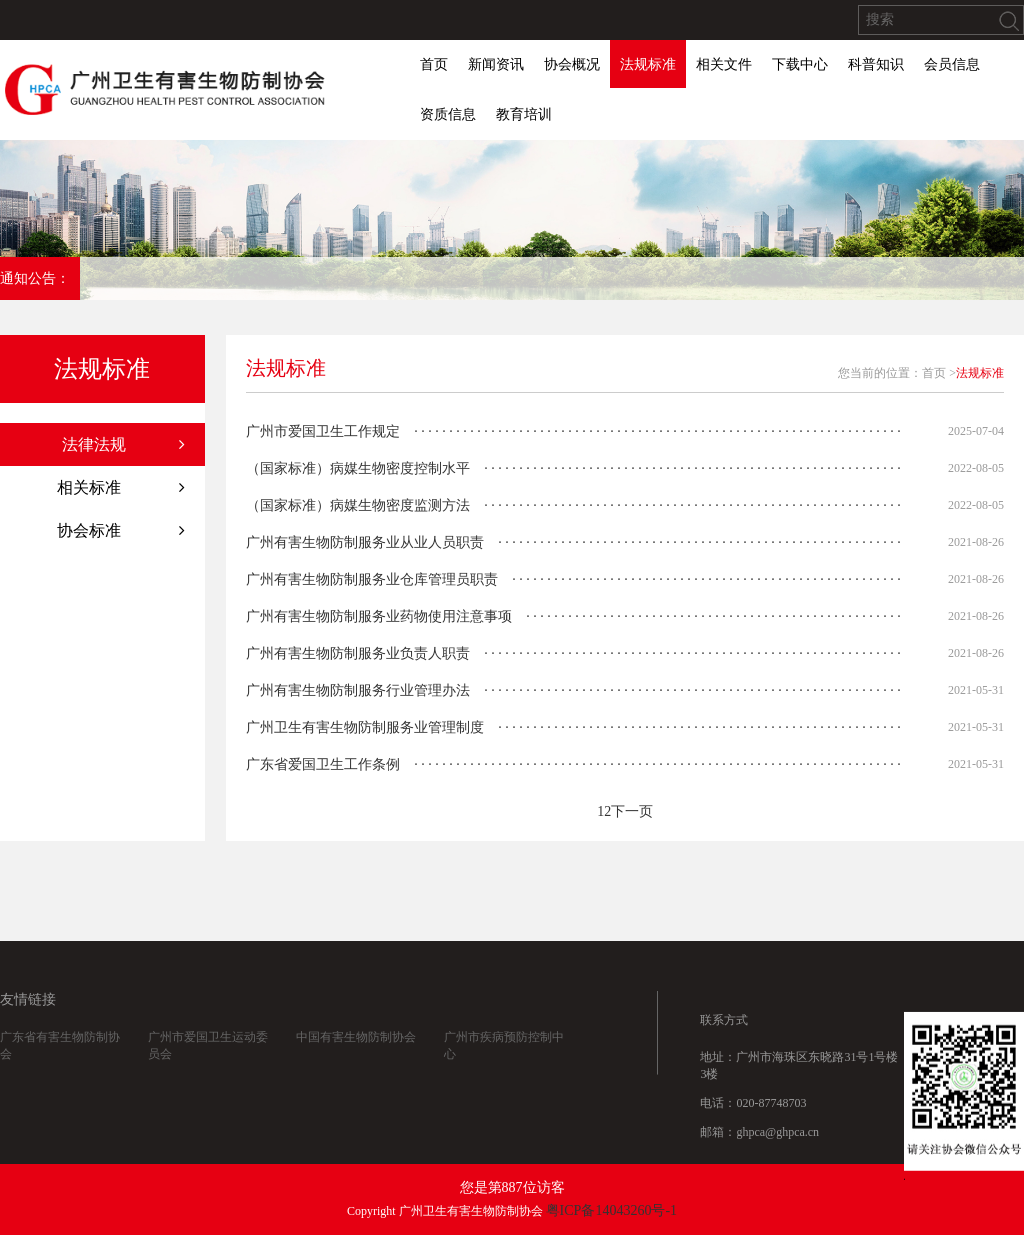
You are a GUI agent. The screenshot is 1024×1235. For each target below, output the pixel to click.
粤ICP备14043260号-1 (611, 1210)
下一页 (632, 811)
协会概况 (572, 64)
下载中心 (800, 64)
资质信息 (448, 114)
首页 (434, 64)
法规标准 (648, 64)
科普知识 (876, 64)
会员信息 (952, 64)
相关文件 (724, 64)
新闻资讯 (496, 64)
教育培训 (524, 114)
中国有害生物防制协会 (356, 1053)
